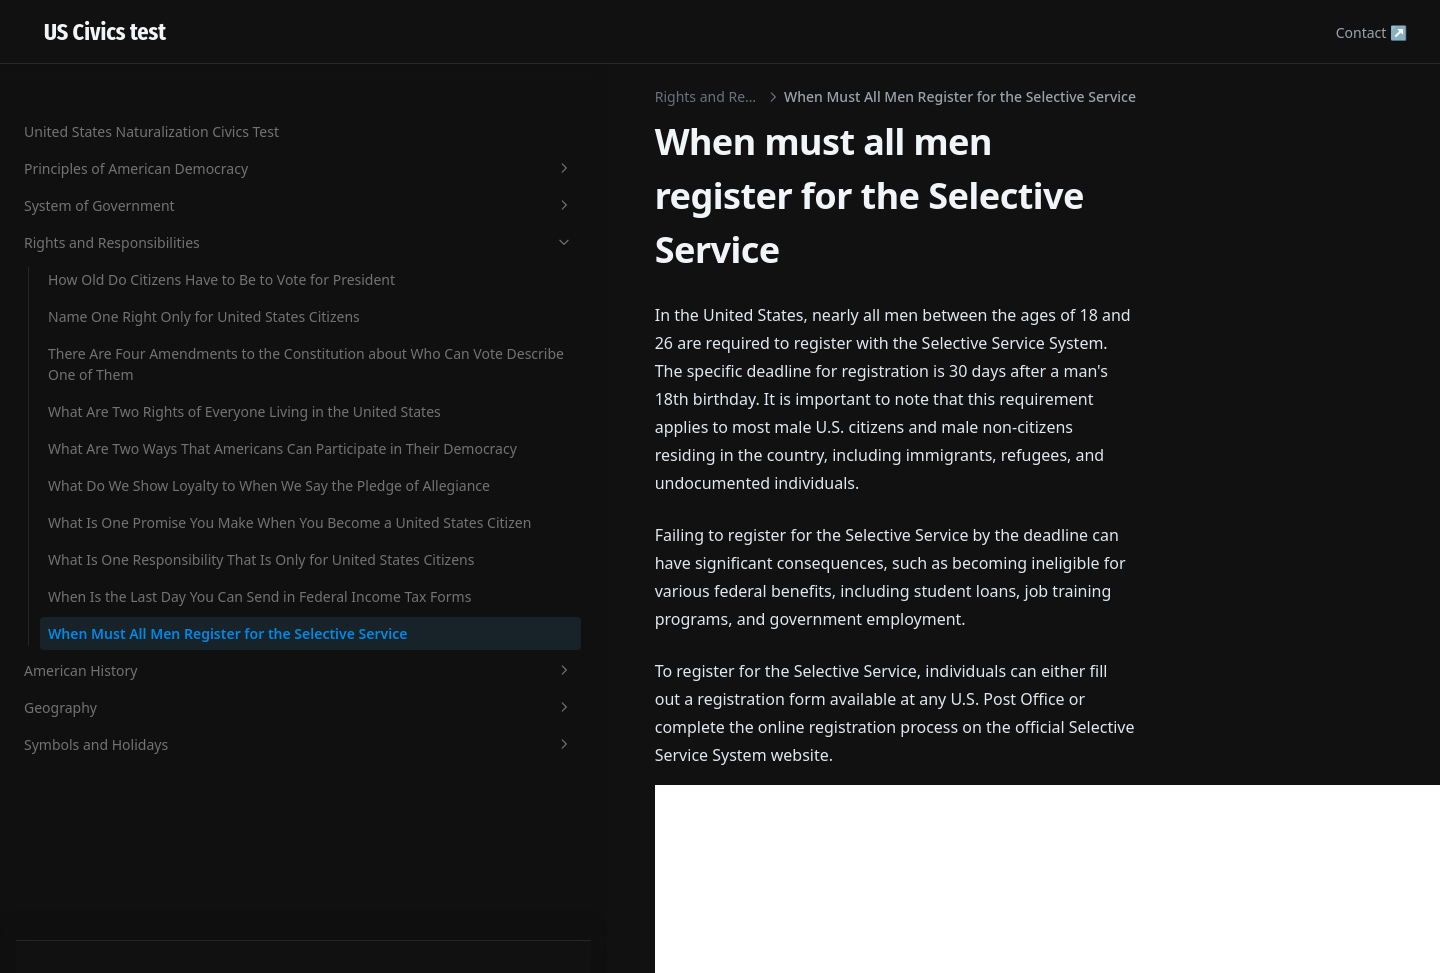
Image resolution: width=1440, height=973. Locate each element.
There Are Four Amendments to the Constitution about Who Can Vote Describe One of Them (132, 174)
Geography (123, 843)
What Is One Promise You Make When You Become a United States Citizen (131, 511)
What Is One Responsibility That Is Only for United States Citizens (134, 590)
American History (123, 806)
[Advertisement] (720, 703)
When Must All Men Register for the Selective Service (133, 748)
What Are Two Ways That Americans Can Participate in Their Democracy (134, 353)
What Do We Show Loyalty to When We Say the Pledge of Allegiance (133, 432)
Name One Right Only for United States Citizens (131, 85)
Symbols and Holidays (123, 880)
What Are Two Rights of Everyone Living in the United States (124, 274)
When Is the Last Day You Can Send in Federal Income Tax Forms (131, 669)
